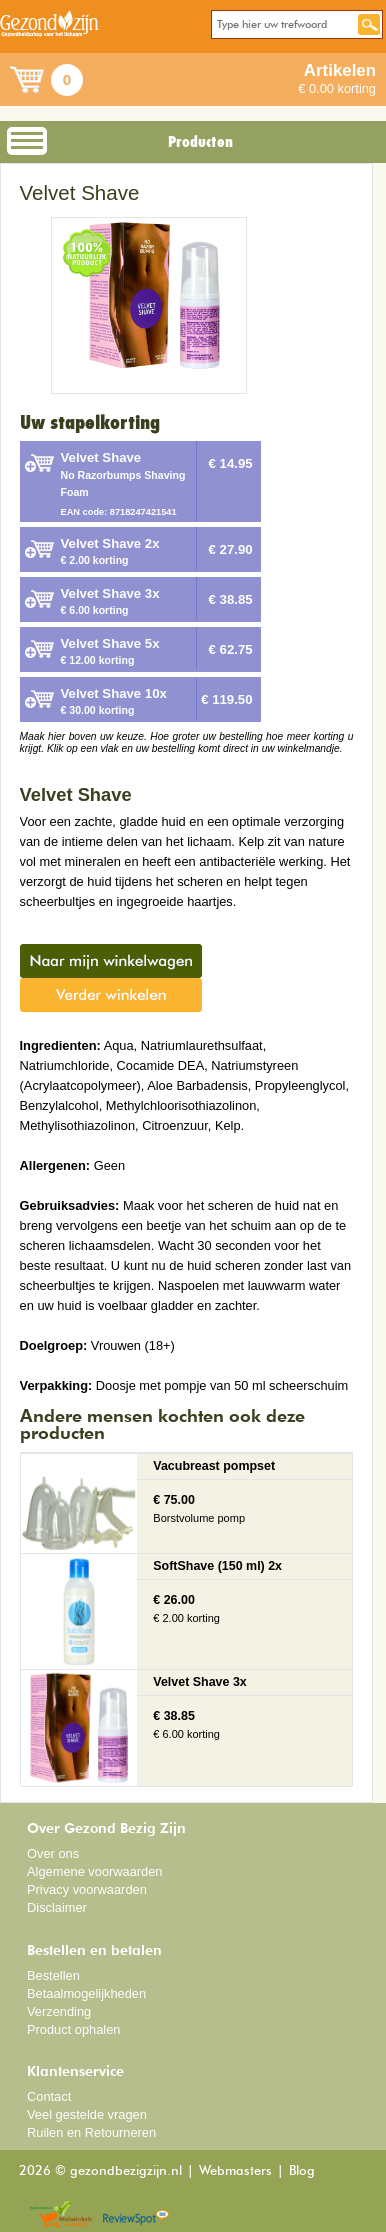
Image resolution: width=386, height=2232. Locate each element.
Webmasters (235, 2171)
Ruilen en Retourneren (91, 2132)
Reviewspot (136, 2215)
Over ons (53, 1853)
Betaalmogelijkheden (86, 1993)
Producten (200, 142)
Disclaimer (57, 1907)
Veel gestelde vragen (87, 2114)
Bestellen (53, 1975)
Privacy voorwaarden (87, 1889)
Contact (49, 2096)
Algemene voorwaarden (95, 1871)
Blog (302, 2171)
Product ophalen (73, 2029)
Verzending (59, 2011)
